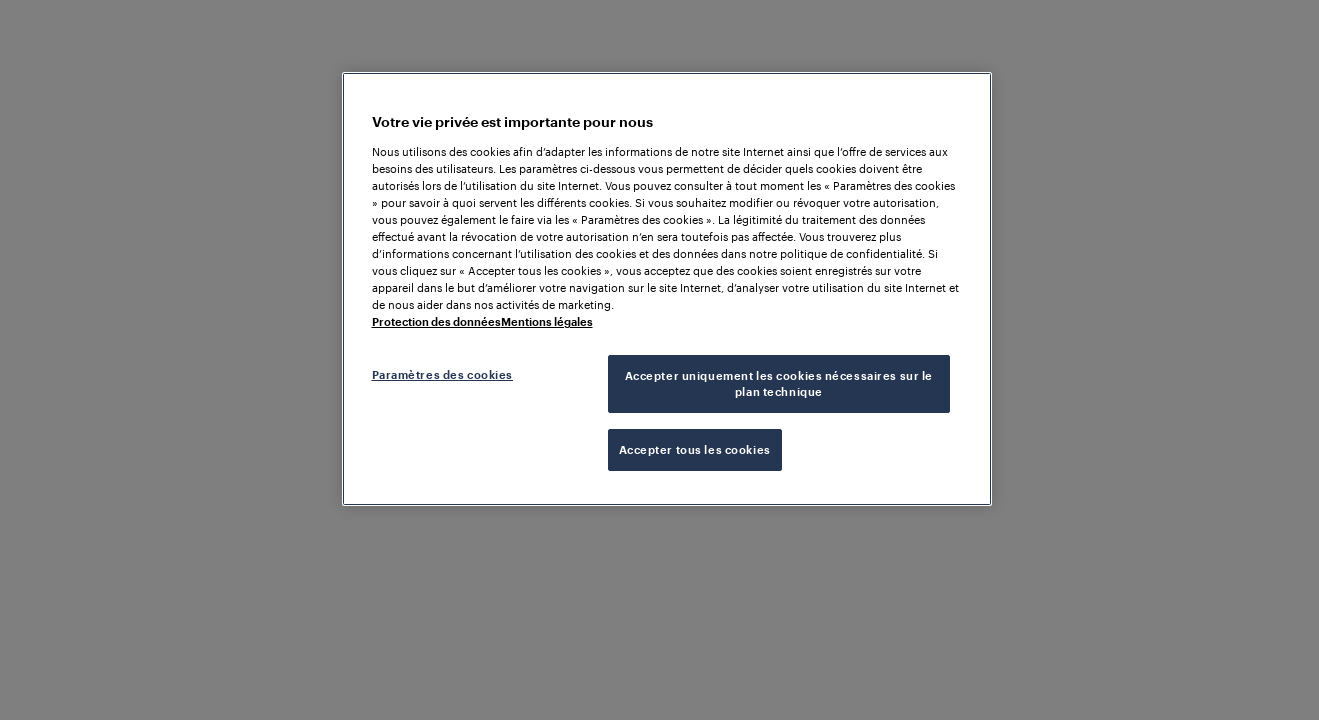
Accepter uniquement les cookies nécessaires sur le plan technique (779, 383)
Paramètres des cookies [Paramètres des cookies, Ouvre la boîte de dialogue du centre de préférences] (443, 374)
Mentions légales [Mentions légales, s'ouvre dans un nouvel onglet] (547, 321)
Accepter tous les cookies (695, 449)
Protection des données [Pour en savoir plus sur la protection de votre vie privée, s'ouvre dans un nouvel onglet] (436, 321)
